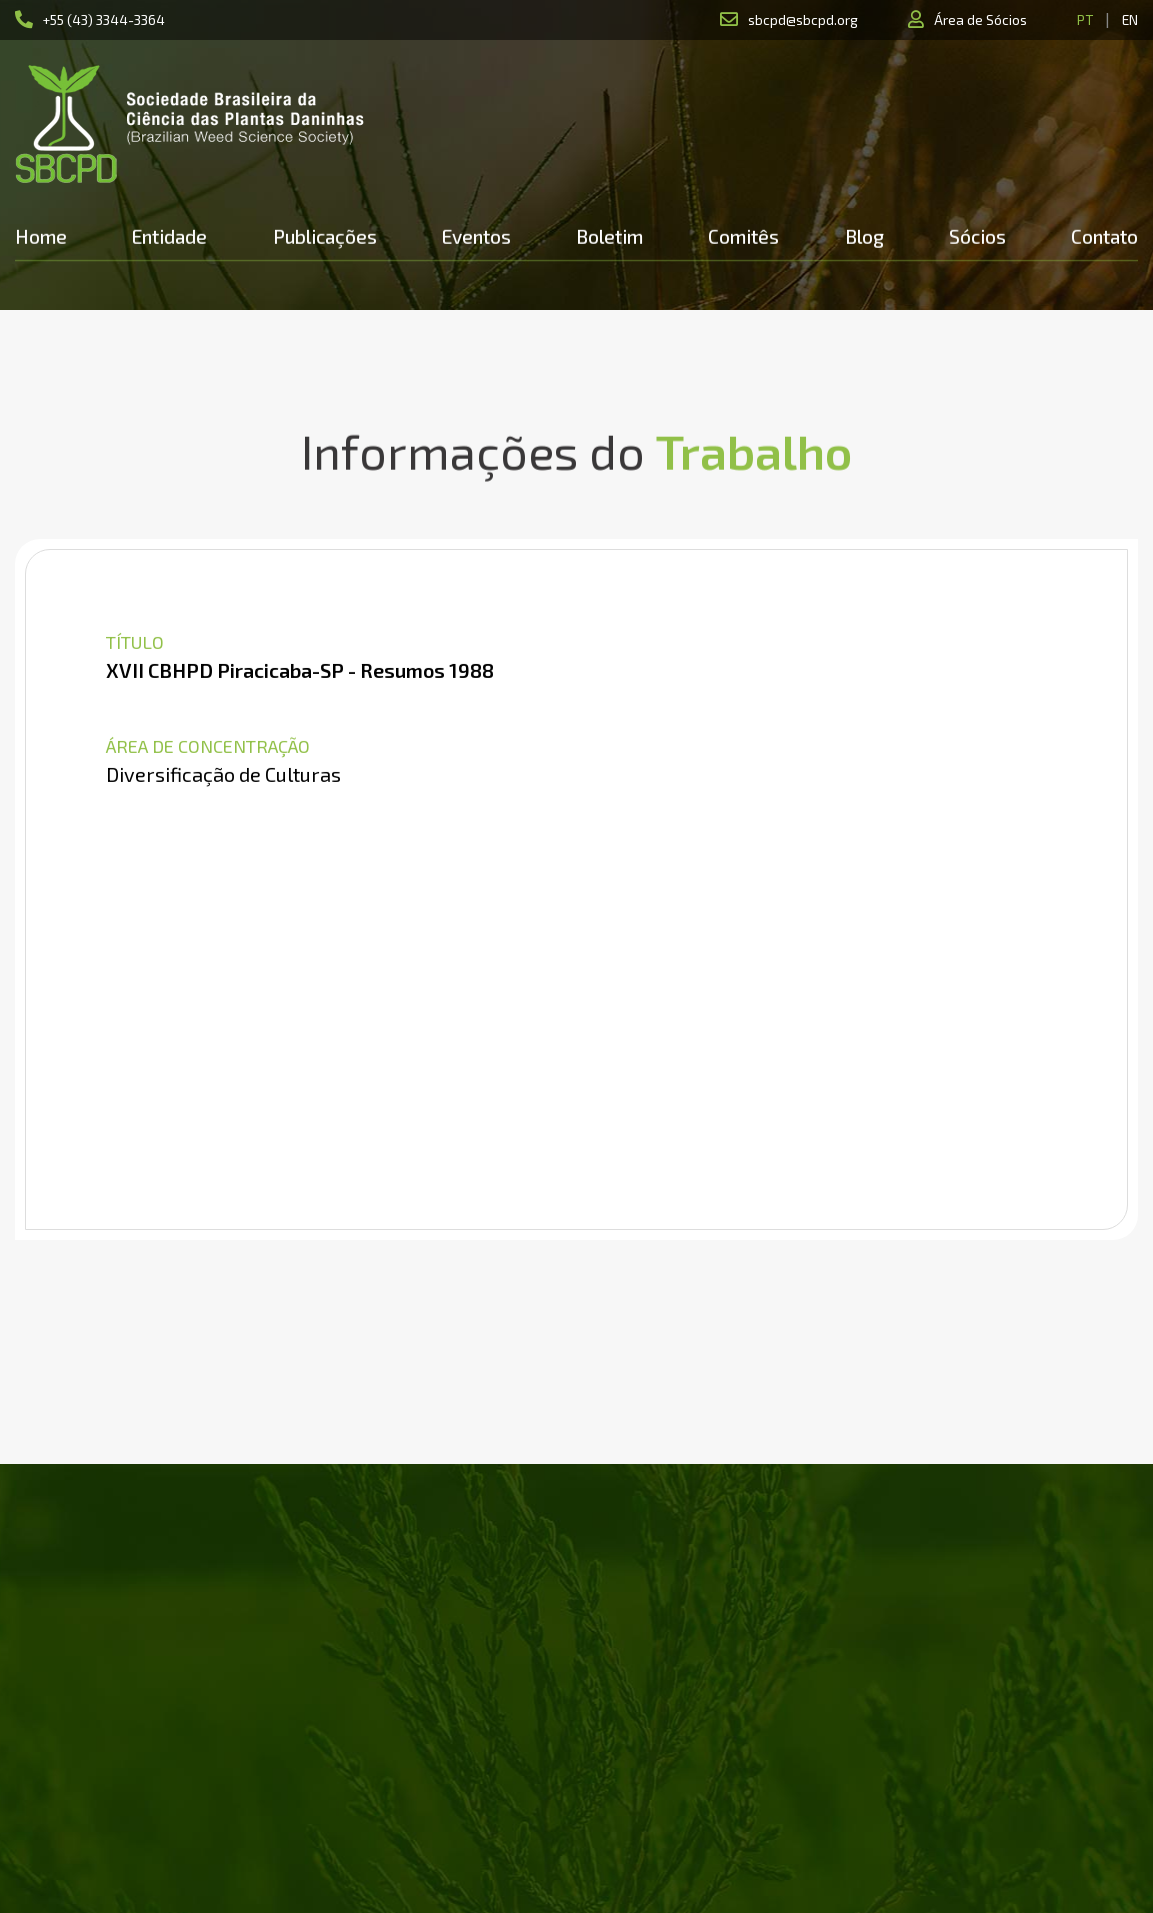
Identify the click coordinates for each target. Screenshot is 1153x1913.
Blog (864, 236)
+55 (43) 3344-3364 (104, 19)
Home (41, 236)
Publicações (325, 236)
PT (1085, 19)
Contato (1104, 236)
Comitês (743, 236)
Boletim (609, 236)
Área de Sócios (980, 19)
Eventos (476, 236)
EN (1130, 19)
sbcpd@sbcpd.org (803, 19)
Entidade (169, 236)
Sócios (977, 236)
